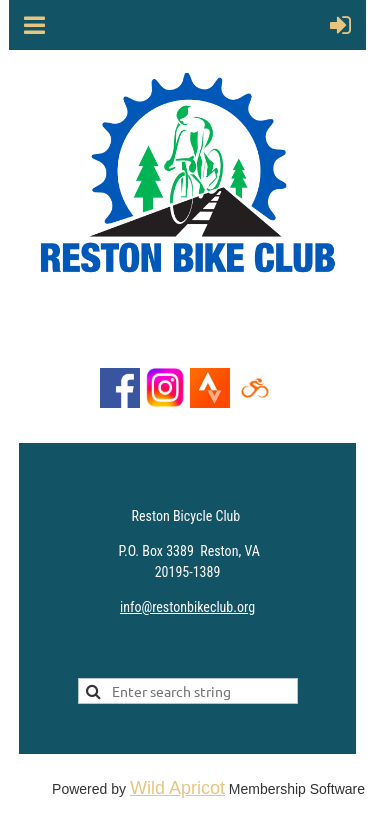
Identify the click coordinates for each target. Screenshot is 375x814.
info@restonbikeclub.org (187, 607)
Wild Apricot (177, 788)
